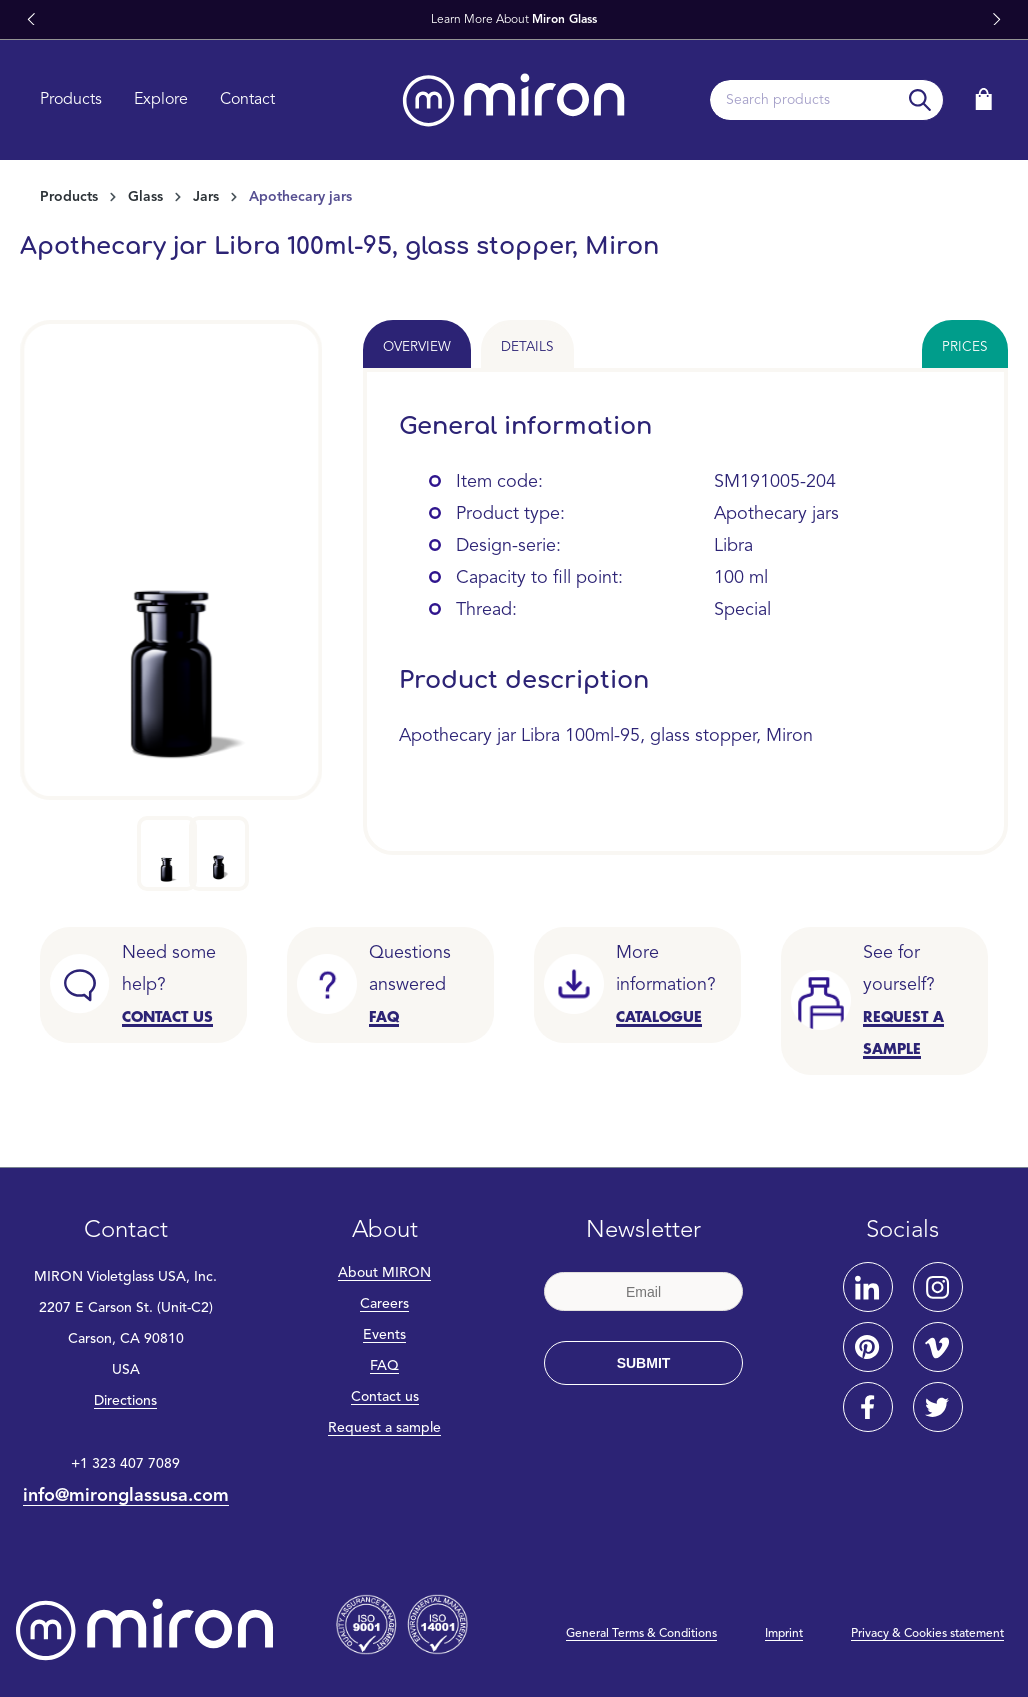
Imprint (784, 1634)
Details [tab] (527, 347)
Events (384, 1335)
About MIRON (384, 1273)
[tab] (417, 344)
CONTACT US (167, 1017)
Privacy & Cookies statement (927, 1634)
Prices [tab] (965, 347)
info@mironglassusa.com (126, 1496)
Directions (125, 1401)
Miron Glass (564, 20)
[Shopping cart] (984, 99)
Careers (384, 1304)
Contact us (385, 1397)
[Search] (920, 100)
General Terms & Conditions (641, 1634)
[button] (31, 20)
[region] (171, 605)
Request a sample (384, 1428)
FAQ (384, 1366)
